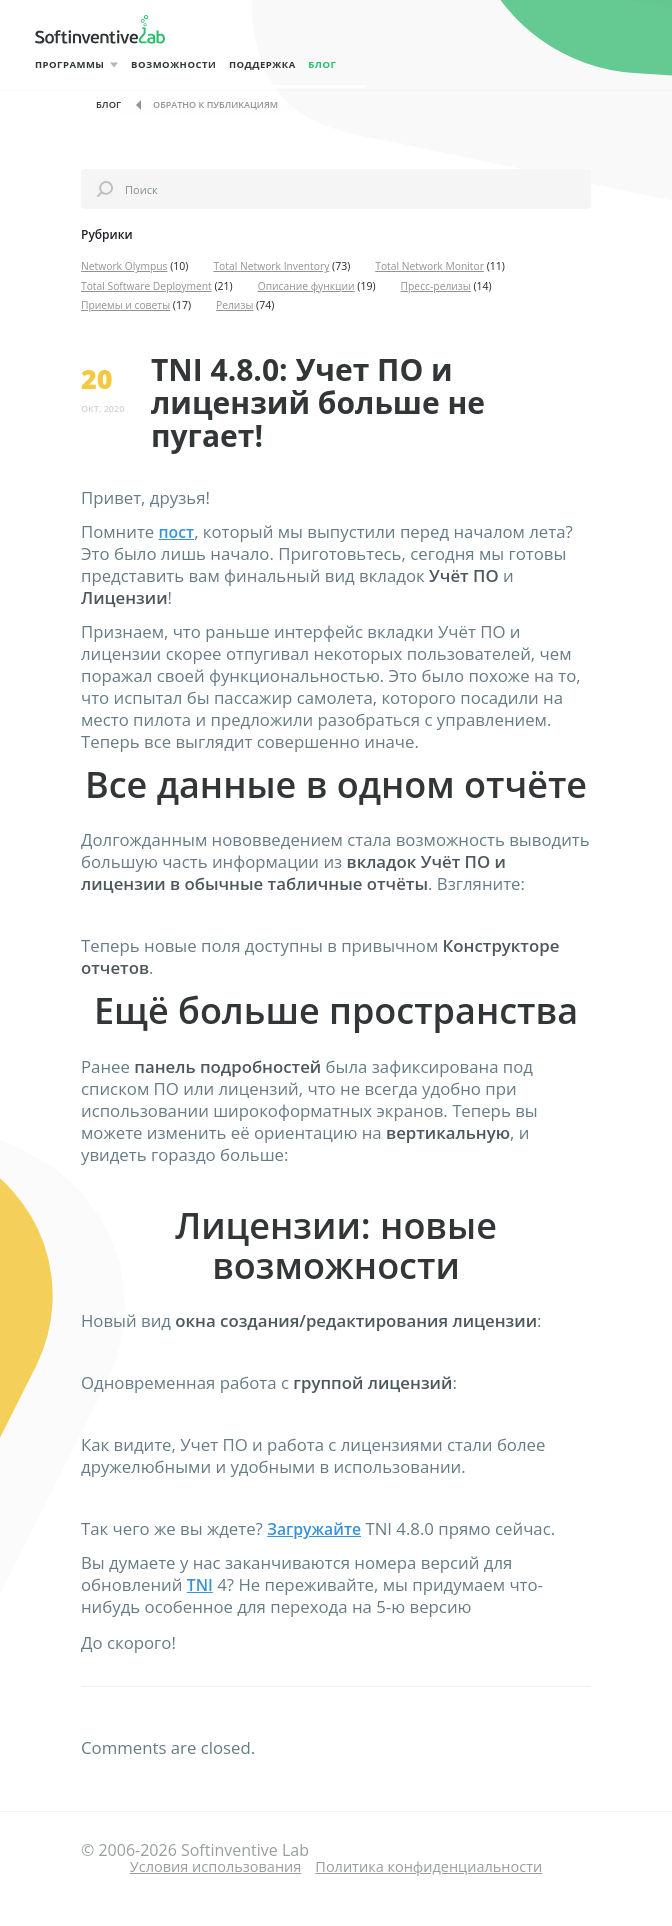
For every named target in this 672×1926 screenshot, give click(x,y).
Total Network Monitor (434, 266)
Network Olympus (125, 266)
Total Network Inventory (274, 266)
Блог (347, 64)
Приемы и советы (126, 305)
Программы (70, 64)
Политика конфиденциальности (437, 1865)
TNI (201, 1584)
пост (178, 531)
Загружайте (317, 1528)
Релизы (237, 305)
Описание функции (309, 286)
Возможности (182, 64)
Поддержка (278, 64)
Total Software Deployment (147, 286)
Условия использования (203, 1865)
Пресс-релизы (441, 286)
